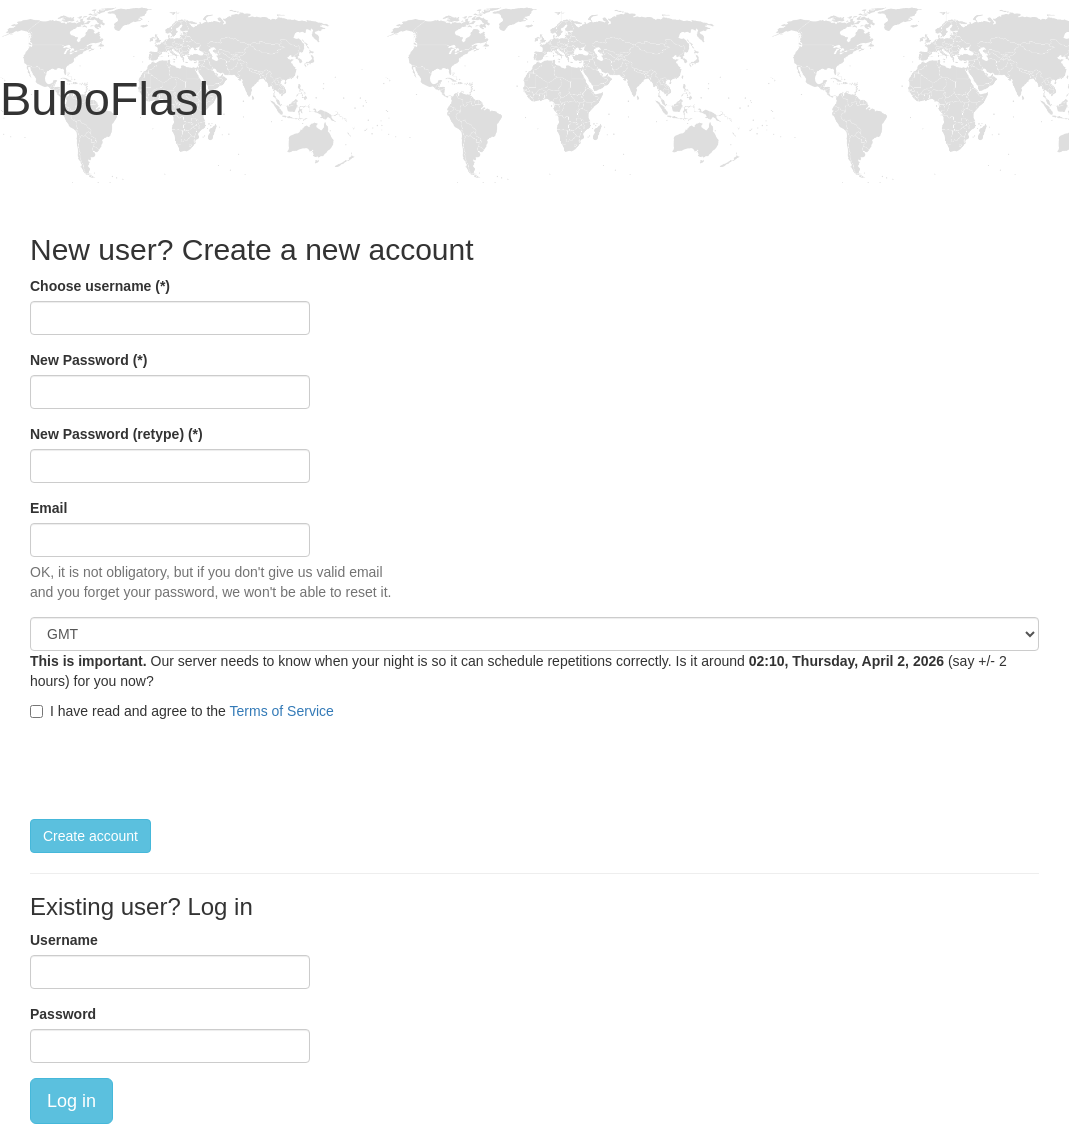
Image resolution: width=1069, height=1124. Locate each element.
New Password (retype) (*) (116, 434)
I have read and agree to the (182, 711)
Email (48, 508)
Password (63, 1014)
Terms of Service (282, 711)
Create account (90, 836)
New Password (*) (88, 360)
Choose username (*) (100, 286)
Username (64, 940)
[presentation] (182, 770)
